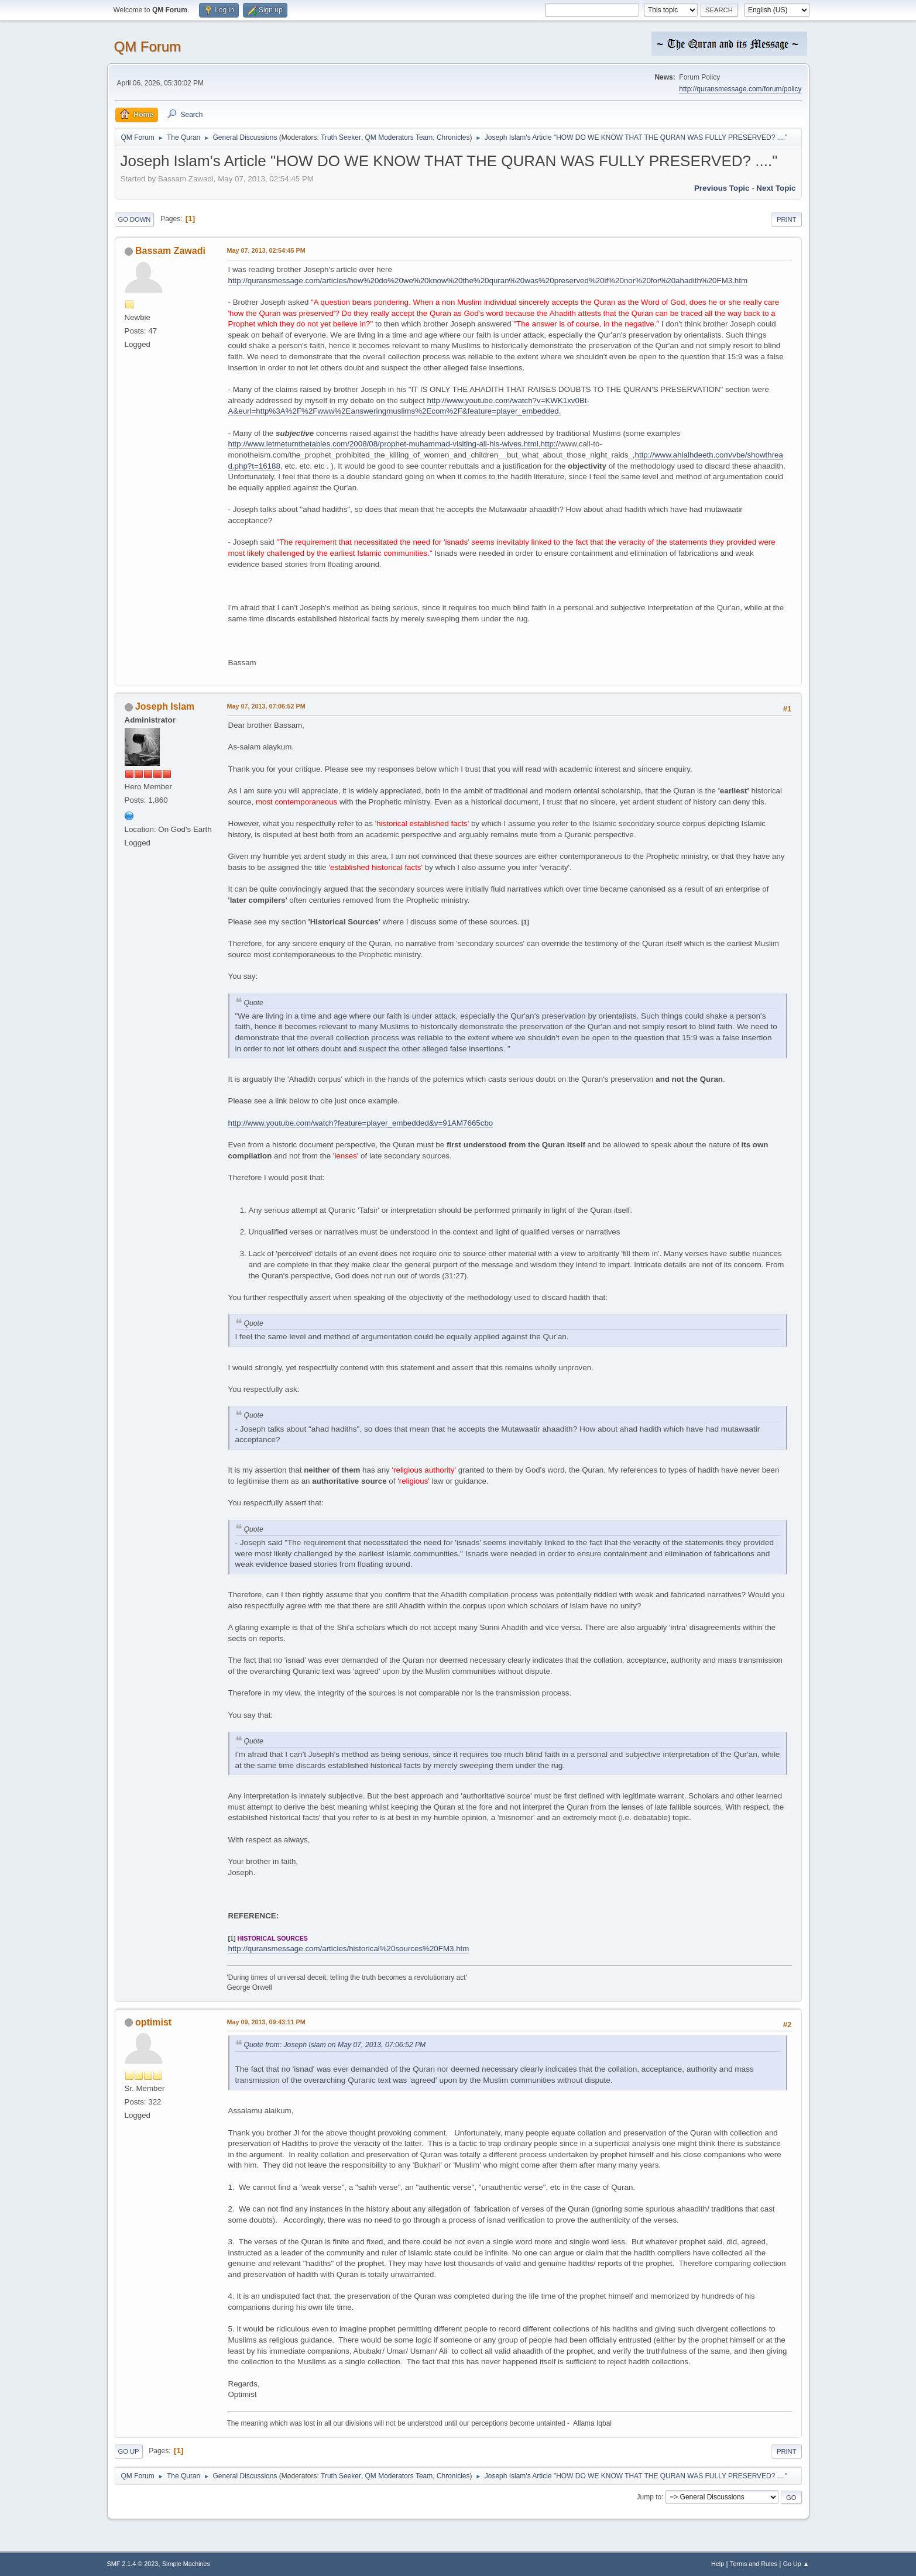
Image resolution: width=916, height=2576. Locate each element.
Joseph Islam (164, 706)
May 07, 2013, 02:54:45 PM (266, 250)
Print (787, 219)
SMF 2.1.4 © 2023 (133, 2563)
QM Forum (147, 46)
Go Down (134, 219)
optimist (153, 2022)
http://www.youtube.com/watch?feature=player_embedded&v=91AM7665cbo (360, 1123)
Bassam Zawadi (170, 251)
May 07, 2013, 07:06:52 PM (266, 706)
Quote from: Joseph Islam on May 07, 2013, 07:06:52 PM (335, 2045)
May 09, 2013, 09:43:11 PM (266, 2021)
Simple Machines (186, 2563)
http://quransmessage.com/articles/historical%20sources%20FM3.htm (348, 1948)
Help (717, 2563)
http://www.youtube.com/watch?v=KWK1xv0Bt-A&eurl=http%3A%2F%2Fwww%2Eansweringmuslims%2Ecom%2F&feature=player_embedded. (408, 406)
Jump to (649, 2497)
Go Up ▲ (796, 2563)
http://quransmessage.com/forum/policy (740, 89)
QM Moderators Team (399, 137)
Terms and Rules (753, 2563)
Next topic (775, 188)
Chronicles (453, 137)
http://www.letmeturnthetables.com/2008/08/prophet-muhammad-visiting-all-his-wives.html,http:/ (393, 443)
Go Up (128, 2451)
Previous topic (722, 188)
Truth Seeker (341, 137)
